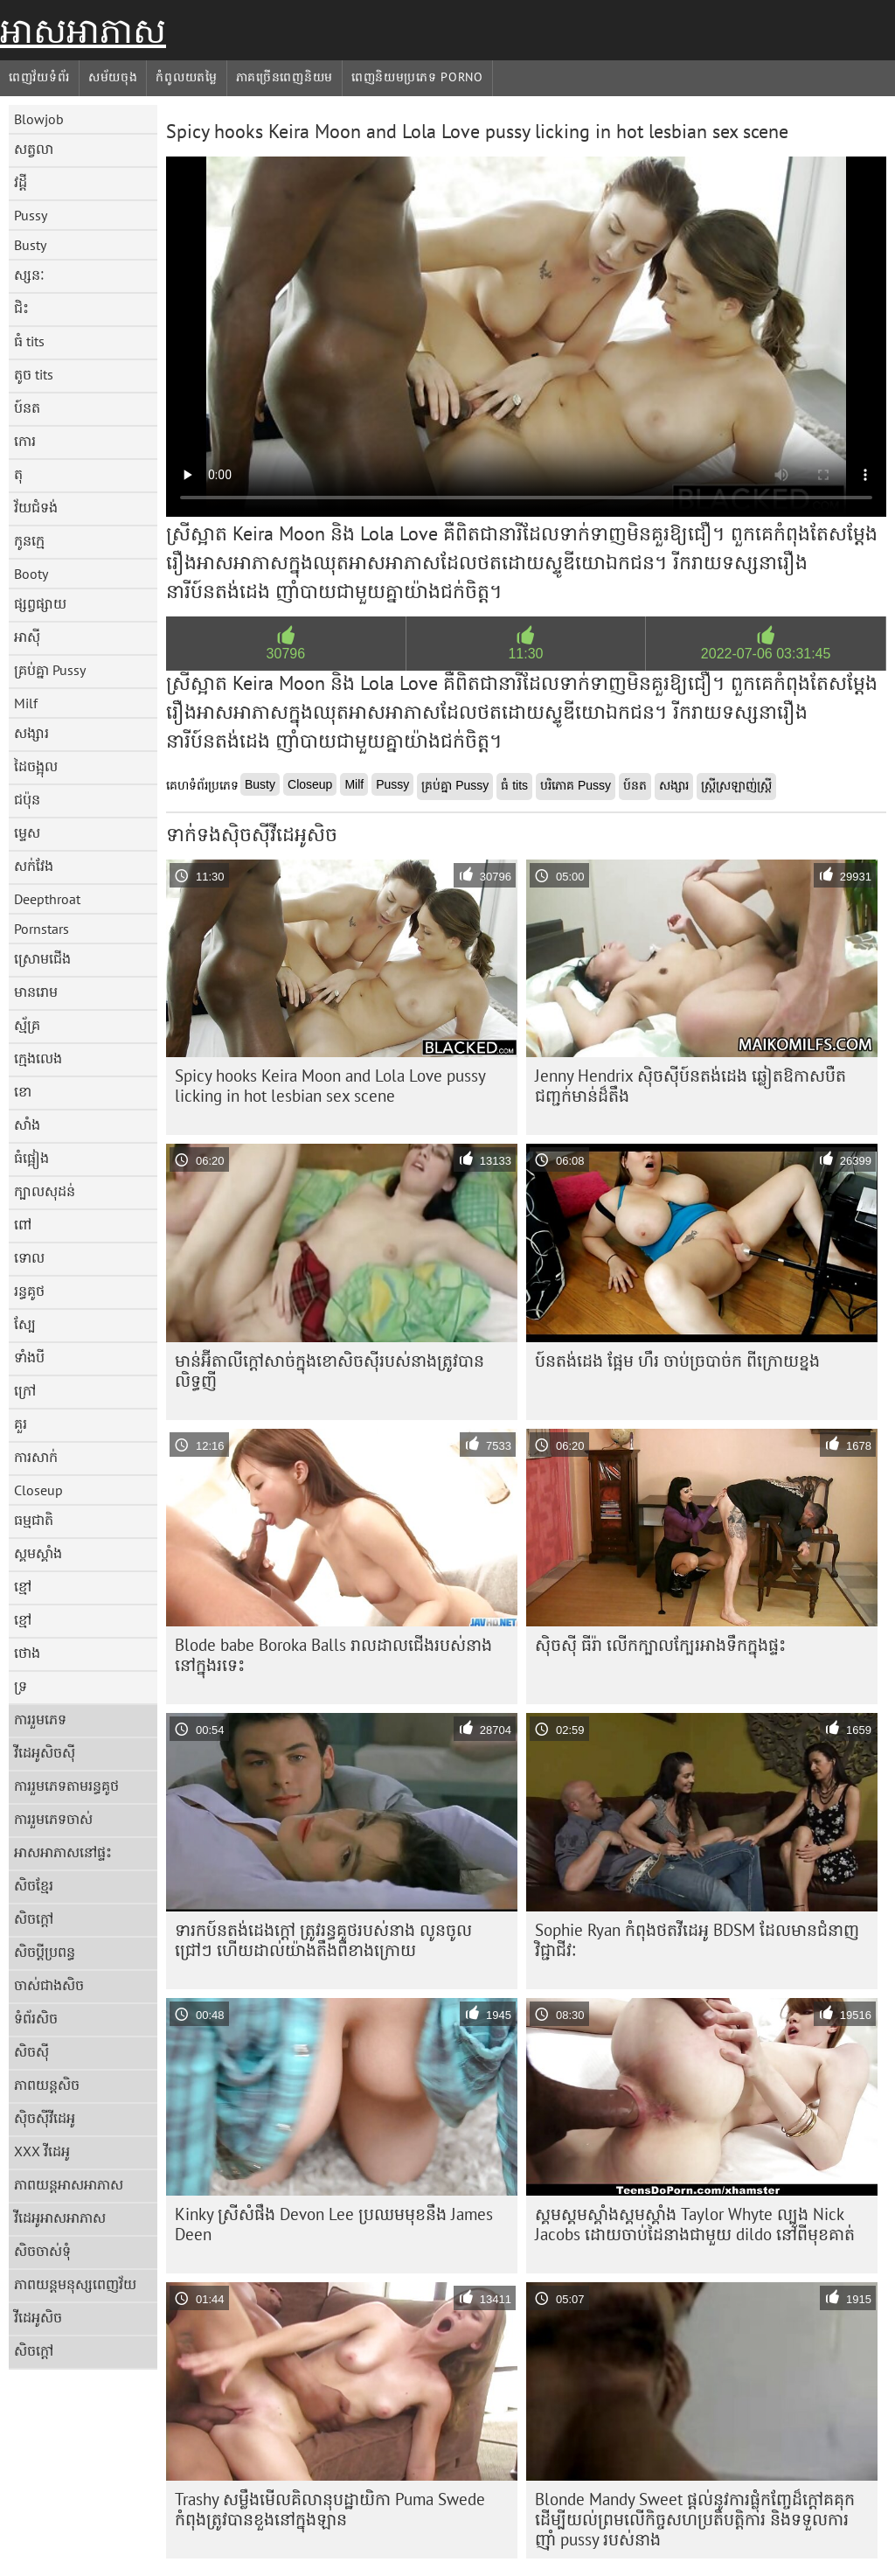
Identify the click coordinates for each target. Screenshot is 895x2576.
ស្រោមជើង (42, 958)
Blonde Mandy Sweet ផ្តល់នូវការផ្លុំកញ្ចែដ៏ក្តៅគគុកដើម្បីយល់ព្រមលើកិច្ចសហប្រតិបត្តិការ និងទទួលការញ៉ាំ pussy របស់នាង (695, 2519)
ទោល (29, 1257)
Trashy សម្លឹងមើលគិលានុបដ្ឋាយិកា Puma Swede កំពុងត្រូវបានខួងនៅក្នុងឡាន (330, 2509)
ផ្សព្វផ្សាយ (40, 603)
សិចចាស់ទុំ (42, 2250)
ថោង (27, 1652)
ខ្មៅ (22, 1586)
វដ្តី (20, 182)
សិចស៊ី (31, 2051)
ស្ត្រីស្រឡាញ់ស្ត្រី (736, 785)
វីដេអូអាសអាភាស (60, 2217)
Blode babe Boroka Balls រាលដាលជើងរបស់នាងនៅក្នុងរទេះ (333, 1654)
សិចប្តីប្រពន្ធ (44, 1951)
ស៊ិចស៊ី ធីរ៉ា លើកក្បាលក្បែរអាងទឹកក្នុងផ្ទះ (660, 1644)
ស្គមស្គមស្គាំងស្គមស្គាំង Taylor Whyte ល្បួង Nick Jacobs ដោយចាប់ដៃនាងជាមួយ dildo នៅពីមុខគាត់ (695, 2224)
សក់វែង (33, 865)
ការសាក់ (36, 1457)
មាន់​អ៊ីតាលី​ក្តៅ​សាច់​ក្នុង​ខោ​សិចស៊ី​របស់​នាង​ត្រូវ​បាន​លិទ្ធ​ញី (329, 1370)
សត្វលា (33, 148)
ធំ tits (29, 341)
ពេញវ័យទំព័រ (39, 77)
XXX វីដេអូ (42, 2151)
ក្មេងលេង (38, 1058)
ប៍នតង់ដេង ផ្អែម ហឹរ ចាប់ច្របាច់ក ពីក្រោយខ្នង (677, 1360)
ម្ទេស (27, 832)
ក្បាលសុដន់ (44, 1191)
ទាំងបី (29, 1357)
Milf (26, 703)
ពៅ (22, 1224)
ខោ (22, 1091)
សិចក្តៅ (33, 1918)
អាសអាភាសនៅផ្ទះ (63, 1852)
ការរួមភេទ (40, 1719)
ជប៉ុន (27, 799)
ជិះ (21, 308)
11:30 (525, 653)
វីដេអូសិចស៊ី (44, 1752)
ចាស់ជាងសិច (49, 1985)
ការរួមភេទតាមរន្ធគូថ (66, 1785)
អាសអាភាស (83, 30)
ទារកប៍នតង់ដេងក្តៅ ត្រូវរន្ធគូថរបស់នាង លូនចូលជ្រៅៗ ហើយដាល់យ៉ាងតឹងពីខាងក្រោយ (323, 1939)
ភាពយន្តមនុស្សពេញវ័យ (75, 2284)
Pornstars (41, 928)
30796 (286, 653)
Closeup (38, 1490)
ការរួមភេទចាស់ (53, 1819)
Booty (31, 573)
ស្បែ (25, 1324)
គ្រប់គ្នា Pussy (50, 670)
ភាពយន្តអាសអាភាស (68, 2184)
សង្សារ (31, 732)
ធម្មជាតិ (33, 1519)
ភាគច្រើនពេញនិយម (284, 77)
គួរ (20, 1423)
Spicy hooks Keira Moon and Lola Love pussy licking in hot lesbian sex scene (330, 1085)
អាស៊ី (27, 636)
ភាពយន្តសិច (47, 2084)
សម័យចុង (113, 77)
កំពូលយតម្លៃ (186, 77)
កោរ (25, 440)
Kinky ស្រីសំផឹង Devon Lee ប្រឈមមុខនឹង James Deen (334, 2224)
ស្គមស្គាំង (38, 1553)
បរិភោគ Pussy (575, 785)
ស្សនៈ (29, 274)
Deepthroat (47, 899)
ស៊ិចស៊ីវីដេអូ (44, 2118)
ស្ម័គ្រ (27, 1025)
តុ (18, 474)
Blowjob (39, 119)
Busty (30, 245)
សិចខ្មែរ (33, 1885)
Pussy (30, 215)
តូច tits (33, 374)
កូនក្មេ (29, 540)
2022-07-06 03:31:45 (766, 653)
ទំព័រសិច (36, 2018)
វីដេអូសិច (38, 2317)
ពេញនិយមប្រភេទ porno (417, 77)
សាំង (27, 1124)
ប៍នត (27, 407)
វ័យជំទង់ (36, 507)
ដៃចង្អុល (36, 766)
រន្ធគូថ (29, 1290)
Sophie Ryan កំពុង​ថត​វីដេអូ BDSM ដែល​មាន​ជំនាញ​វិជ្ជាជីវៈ (697, 1939)
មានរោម (36, 991)
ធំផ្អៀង (31, 1157)
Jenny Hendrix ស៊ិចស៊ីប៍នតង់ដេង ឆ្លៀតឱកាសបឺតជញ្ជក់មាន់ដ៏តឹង (690, 1085)
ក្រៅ (25, 1390)
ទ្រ (20, 1686)
